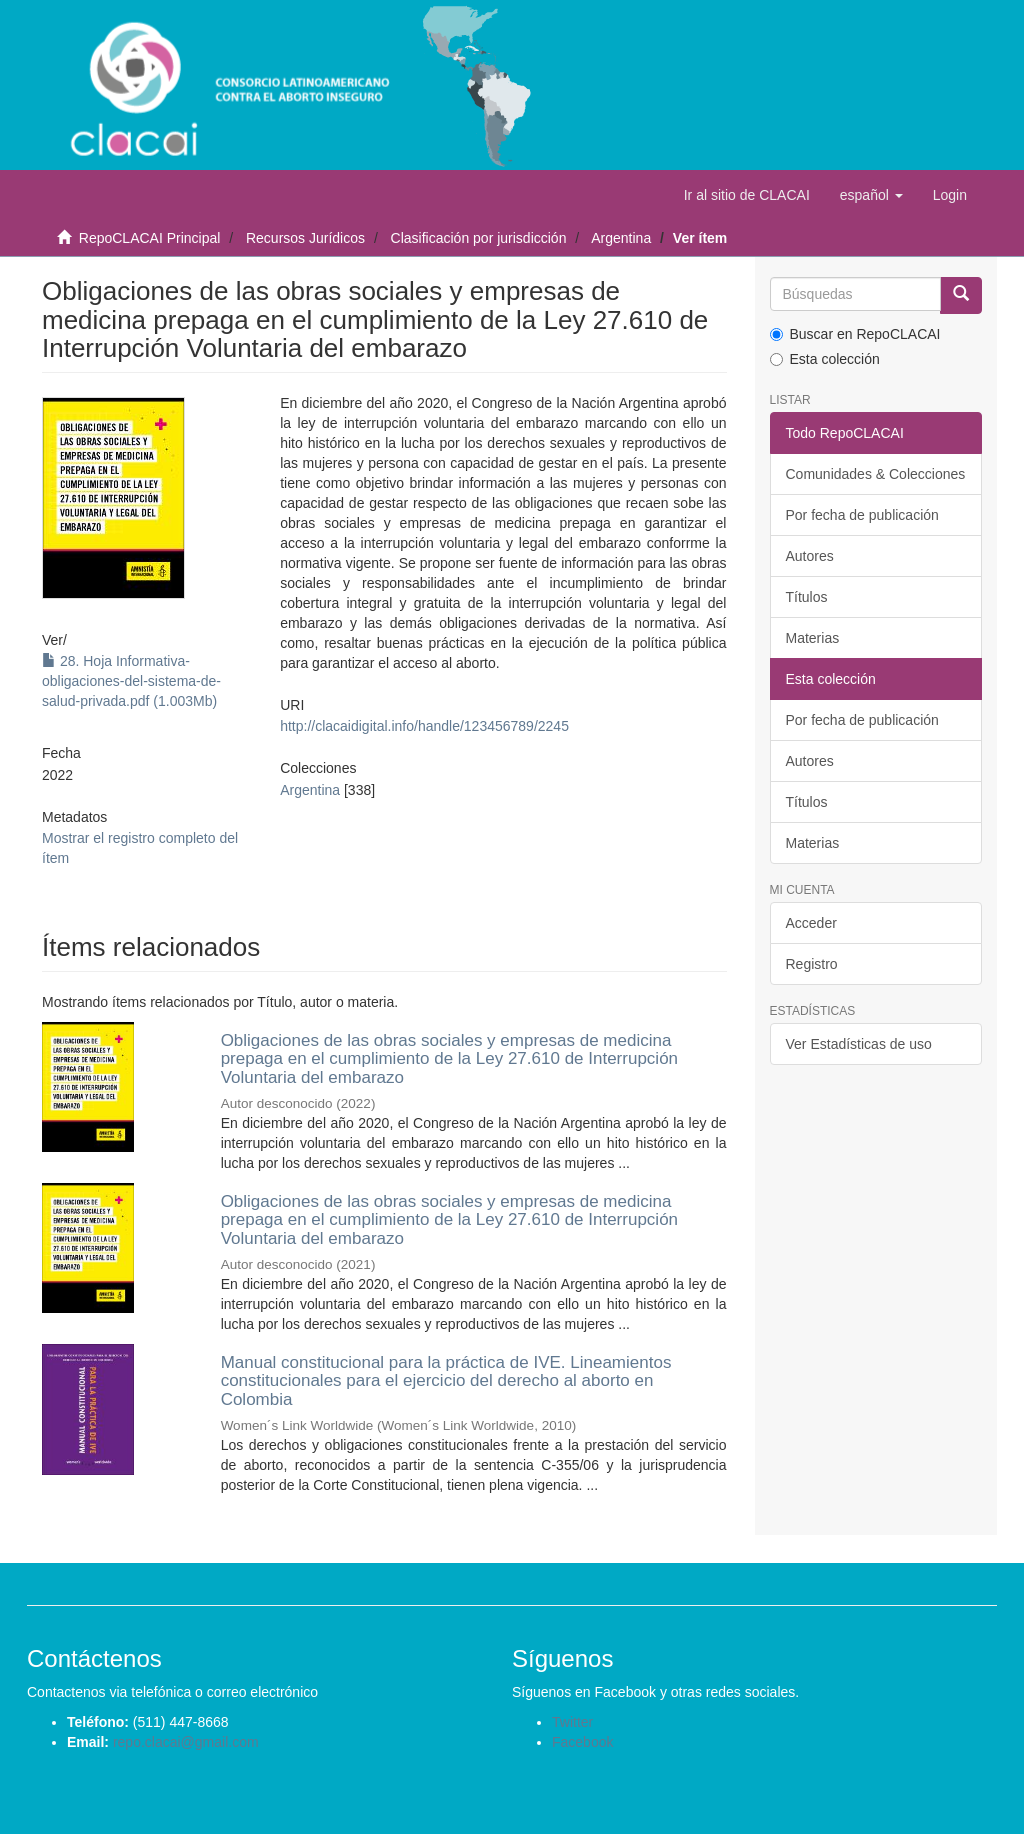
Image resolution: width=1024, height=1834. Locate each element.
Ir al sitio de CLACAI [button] (747, 195)
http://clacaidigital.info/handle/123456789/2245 (424, 726)
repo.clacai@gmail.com (186, 1742)
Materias (813, 638)
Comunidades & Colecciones (876, 474)
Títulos (807, 597)
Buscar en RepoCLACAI (855, 334)
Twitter (572, 1722)
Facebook (582, 1742)
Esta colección (825, 359)
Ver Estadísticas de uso (859, 1044)
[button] (871, 195)
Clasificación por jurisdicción (479, 238)
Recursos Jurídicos (305, 238)
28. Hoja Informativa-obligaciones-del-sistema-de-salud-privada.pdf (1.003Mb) (131, 681)
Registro (812, 964)
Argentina (621, 238)
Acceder (811, 923)
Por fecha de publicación (862, 515)
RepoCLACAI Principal (150, 238)
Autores (810, 556)
